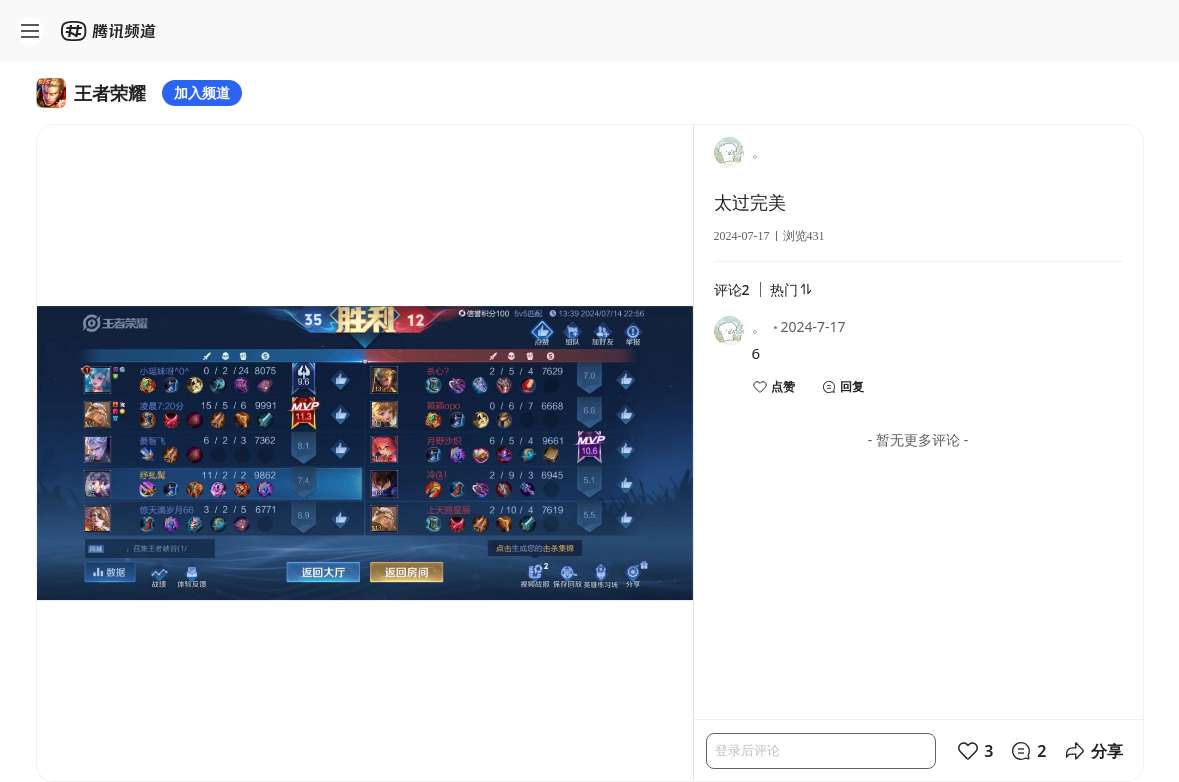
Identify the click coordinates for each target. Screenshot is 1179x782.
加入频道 (202, 92)
